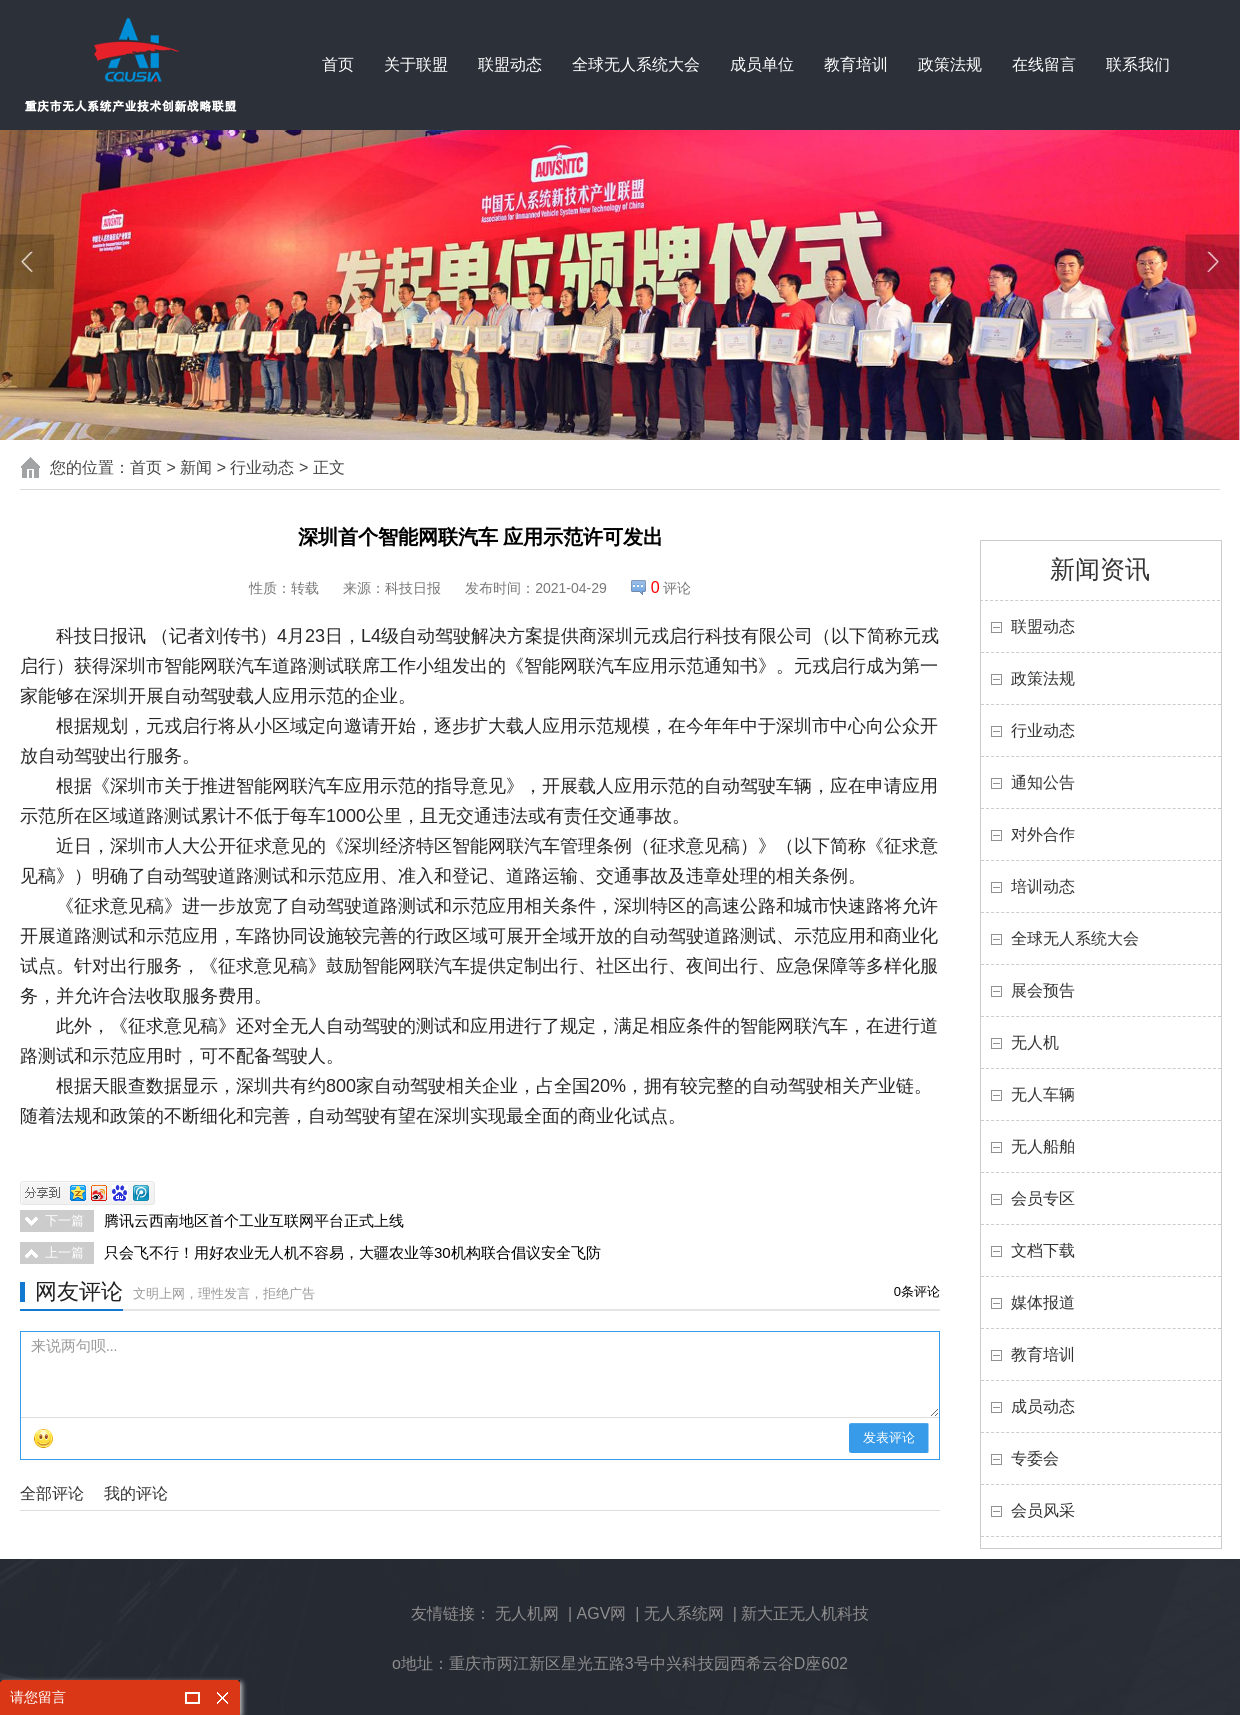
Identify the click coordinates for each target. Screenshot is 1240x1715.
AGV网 (602, 1613)
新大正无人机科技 (805, 1613)
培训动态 (1043, 886)
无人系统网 (684, 1613)
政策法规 (950, 64)
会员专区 (1043, 1198)
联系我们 (1138, 64)
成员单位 (762, 64)
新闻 (196, 467)
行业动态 (262, 467)
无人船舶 (1043, 1146)
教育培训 (856, 64)
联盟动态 (510, 64)
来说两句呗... (485, 1374)
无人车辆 (1043, 1094)
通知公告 (1043, 782)
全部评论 (52, 1493)
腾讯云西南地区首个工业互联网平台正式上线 (254, 1220)
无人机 (1035, 1042)
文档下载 (1043, 1250)
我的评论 (136, 1493)
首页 (338, 64)
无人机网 (527, 1613)
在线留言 (1044, 64)
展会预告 (1043, 990)
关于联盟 (416, 64)
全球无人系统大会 (636, 64)
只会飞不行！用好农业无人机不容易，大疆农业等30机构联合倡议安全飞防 (352, 1252)
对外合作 (1043, 834)
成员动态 (1043, 1406)
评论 (671, 588)
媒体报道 (1043, 1302)
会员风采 (1043, 1510)
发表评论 (889, 1437)
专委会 (1035, 1458)
